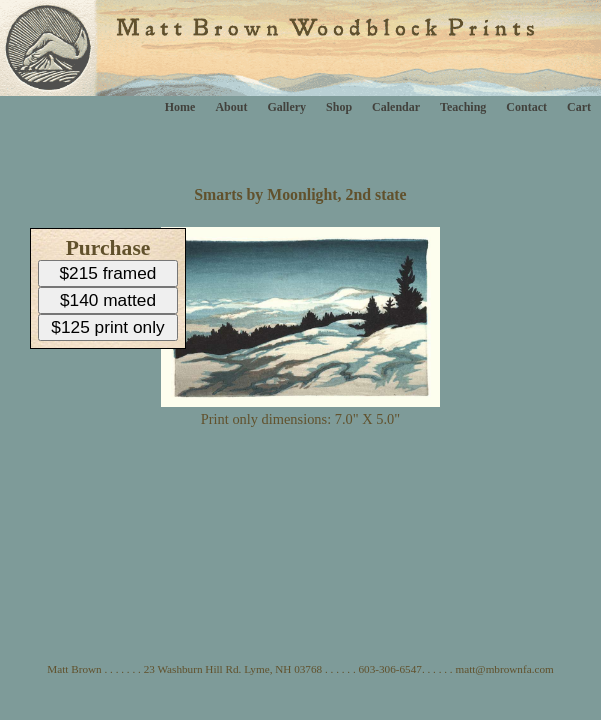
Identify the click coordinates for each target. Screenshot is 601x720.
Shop (339, 107)
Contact (526, 107)
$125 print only (107, 327)
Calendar (396, 107)
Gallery (286, 107)
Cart (579, 107)
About (231, 107)
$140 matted (108, 300)
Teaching (463, 107)
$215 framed (108, 273)
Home (180, 107)
